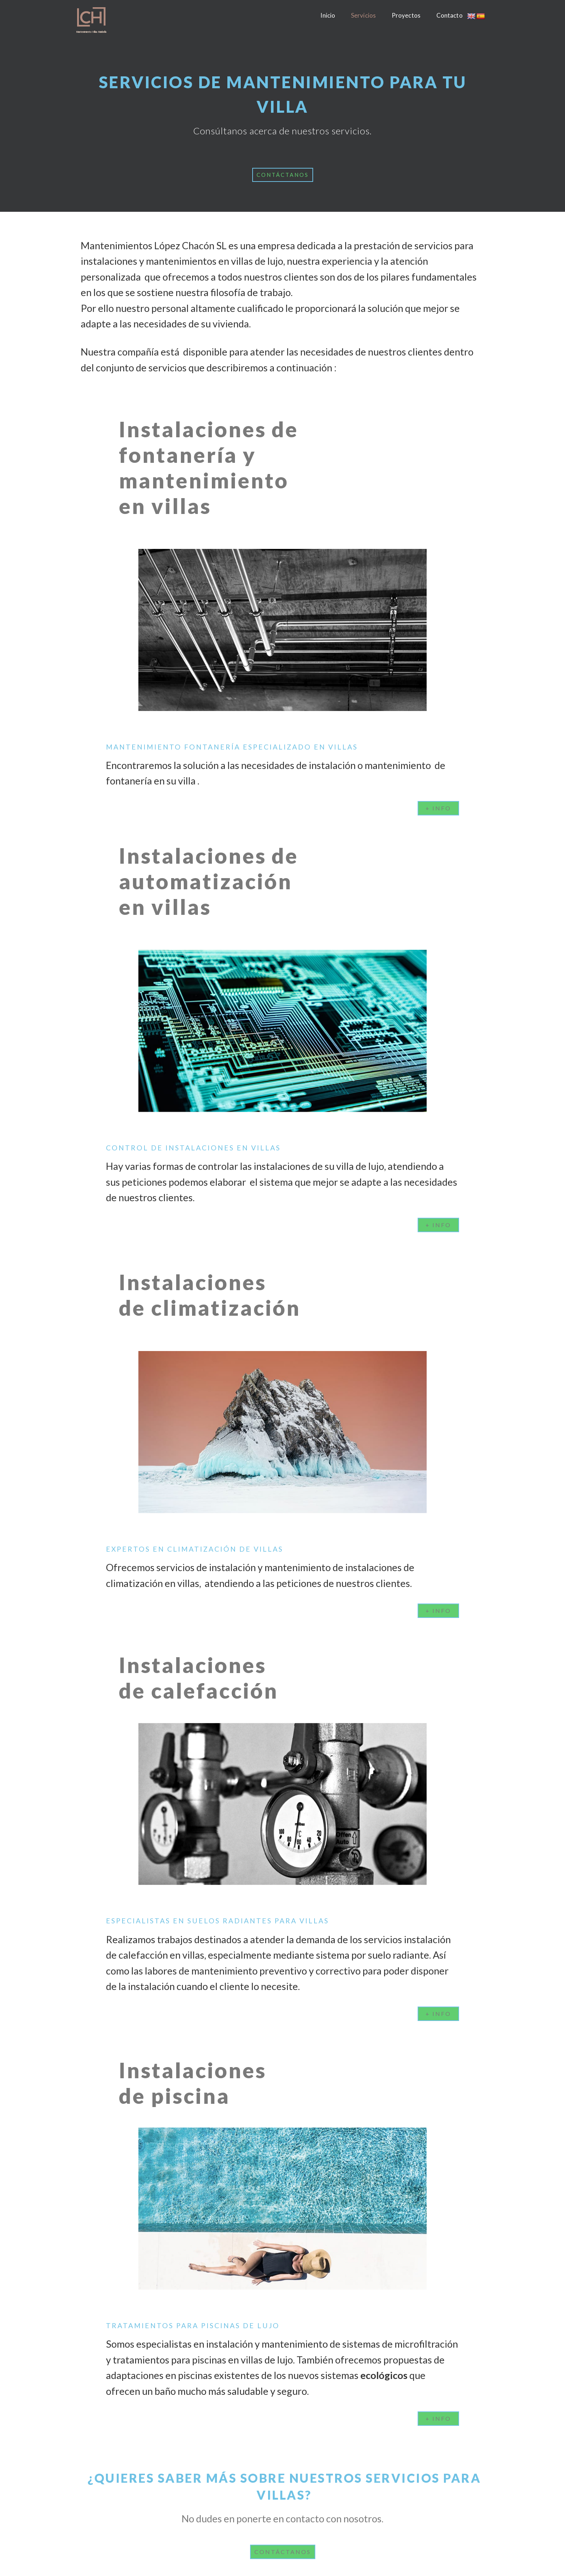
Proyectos (406, 15)
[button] (282, 175)
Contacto (449, 15)
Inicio (327, 15)
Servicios (363, 15)
